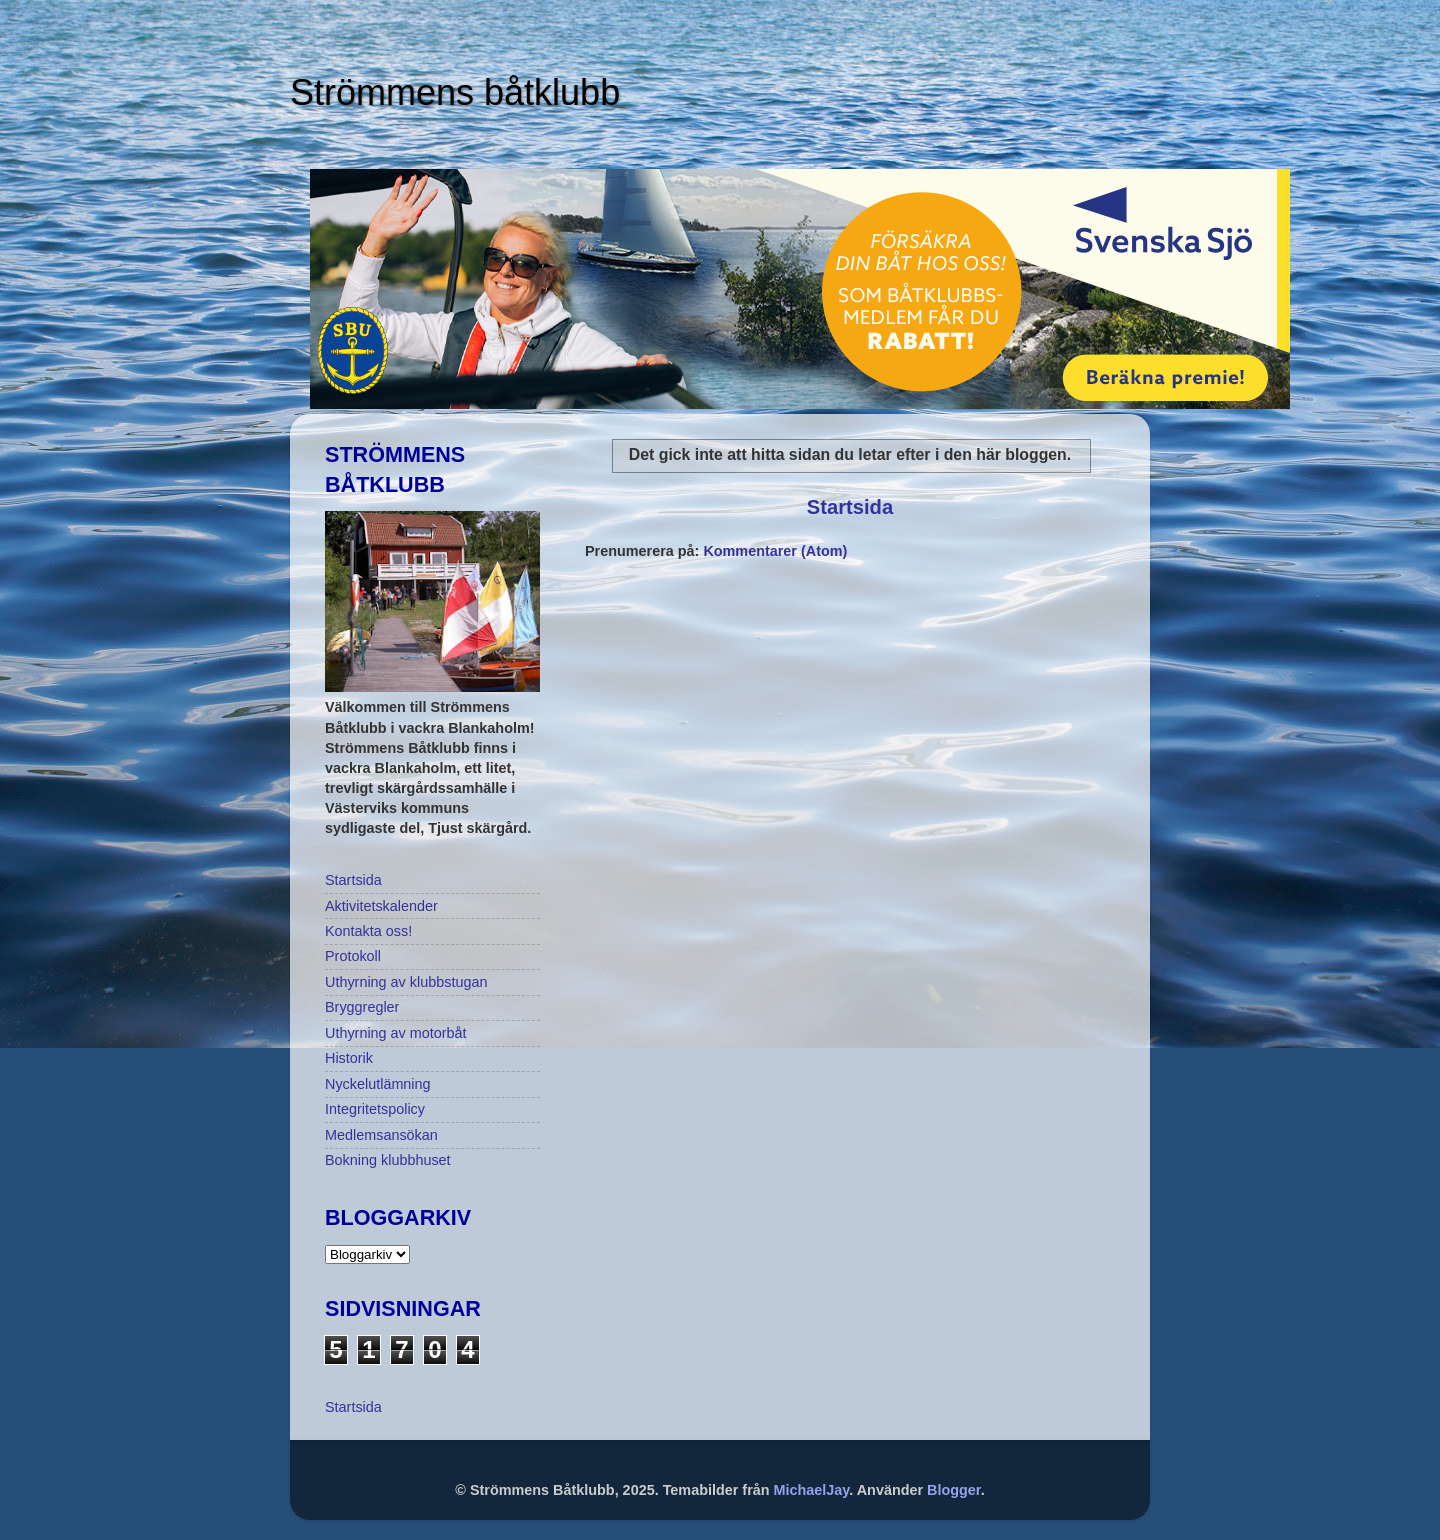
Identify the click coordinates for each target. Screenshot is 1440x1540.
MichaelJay (812, 1490)
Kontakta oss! (368, 931)
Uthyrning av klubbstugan (406, 982)
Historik (349, 1058)
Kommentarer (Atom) (775, 551)
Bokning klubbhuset (388, 1160)
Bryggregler (362, 1007)
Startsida (850, 507)
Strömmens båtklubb (455, 92)
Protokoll (353, 956)
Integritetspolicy (375, 1109)
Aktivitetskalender (381, 906)
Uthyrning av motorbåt (396, 1033)
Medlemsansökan (381, 1135)
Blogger (954, 1490)
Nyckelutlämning (378, 1084)
